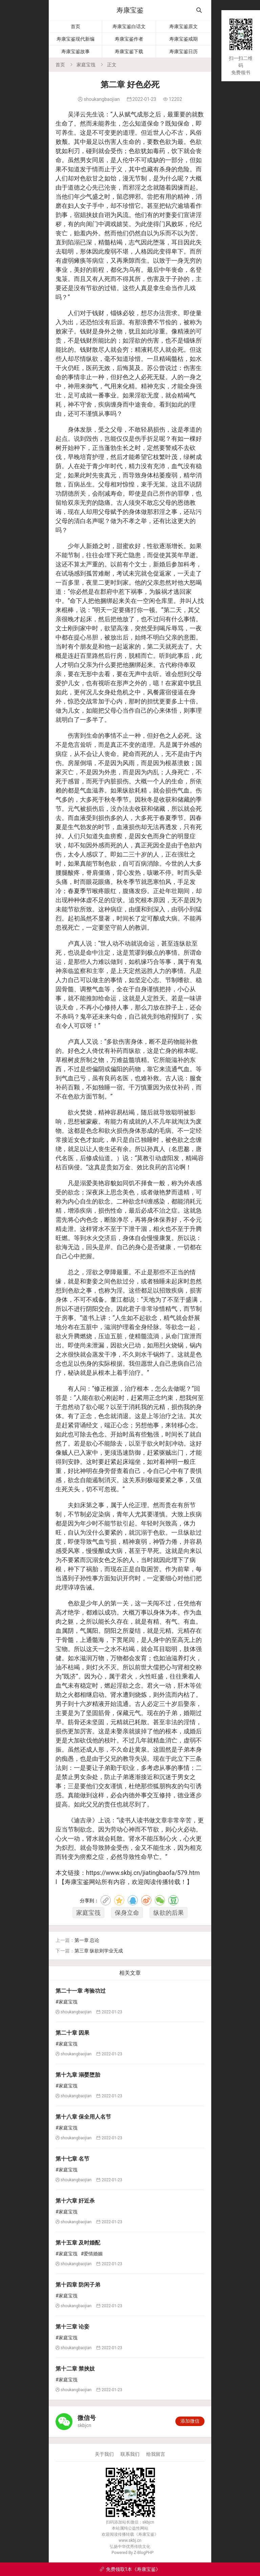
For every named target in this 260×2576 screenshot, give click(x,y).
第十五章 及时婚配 (78, 2242)
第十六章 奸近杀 (75, 2201)
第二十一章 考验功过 (81, 1991)
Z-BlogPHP (143, 2552)
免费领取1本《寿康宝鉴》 (130, 2569)
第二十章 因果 (72, 2033)
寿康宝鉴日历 (183, 51)
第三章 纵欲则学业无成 (98, 1950)
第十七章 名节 (72, 2159)
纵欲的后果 (168, 1912)
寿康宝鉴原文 (183, 26)
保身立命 (127, 1912)
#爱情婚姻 (92, 2253)
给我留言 (155, 2454)
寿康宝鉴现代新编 (75, 39)
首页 (75, 26)
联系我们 (130, 2454)
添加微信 (189, 2421)
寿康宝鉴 (130, 10)
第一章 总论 (86, 1940)
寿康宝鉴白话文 (129, 26)
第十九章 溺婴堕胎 (78, 2075)
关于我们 (104, 2454)
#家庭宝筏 (67, 2002)
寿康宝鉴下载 (129, 51)
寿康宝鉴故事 (75, 51)
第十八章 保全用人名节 (83, 2117)
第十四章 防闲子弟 (78, 2284)
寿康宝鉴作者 (129, 39)
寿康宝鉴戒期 (183, 39)
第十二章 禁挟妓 (75, 2368)
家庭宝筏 (86, 64)
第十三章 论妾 (72, 2326)
